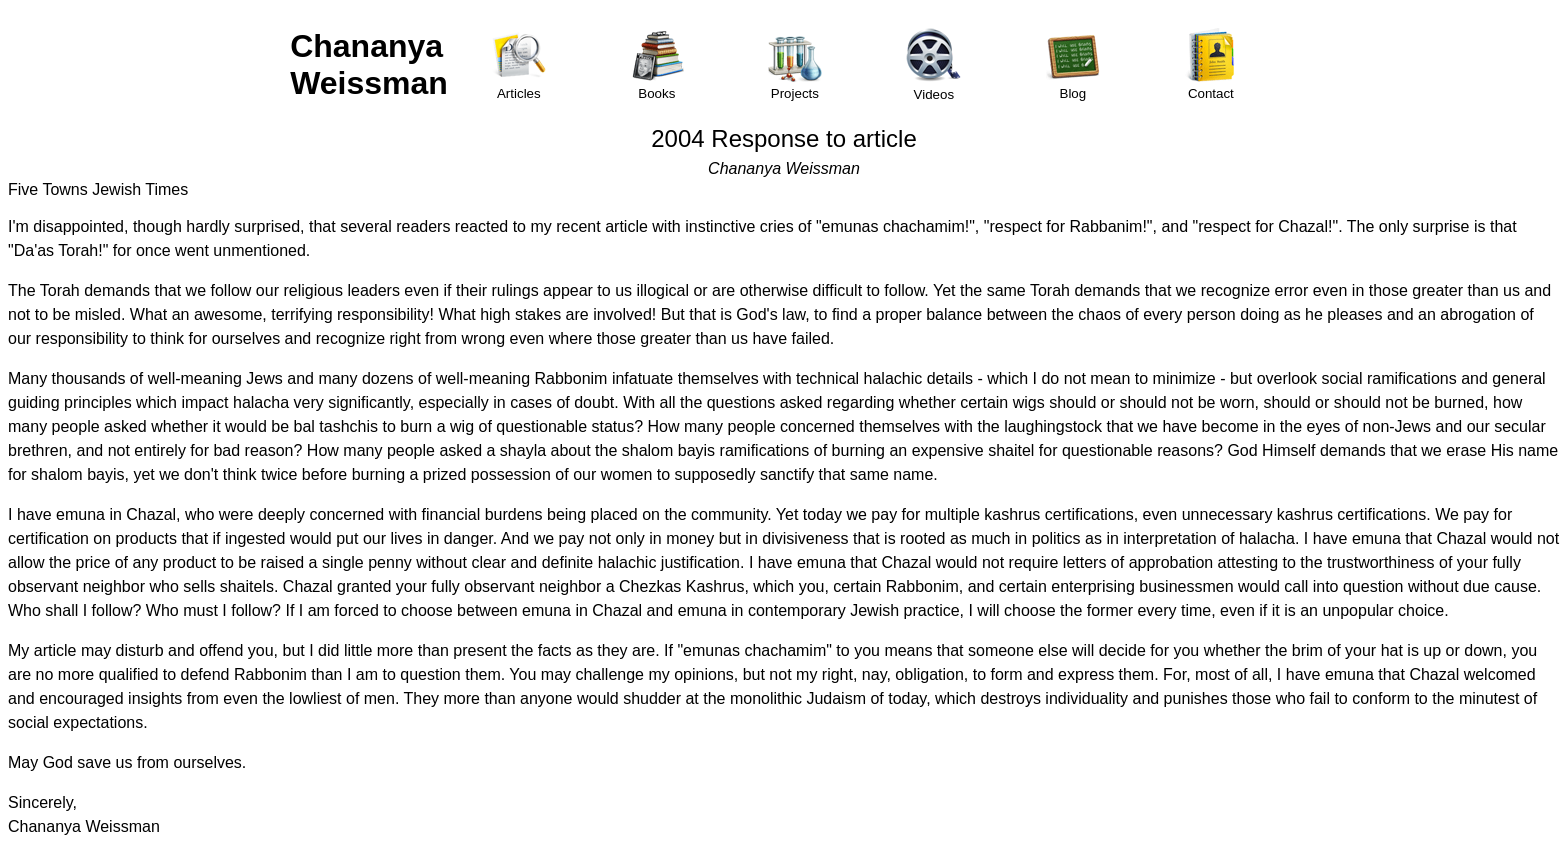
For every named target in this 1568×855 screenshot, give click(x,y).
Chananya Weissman (369, 64)
